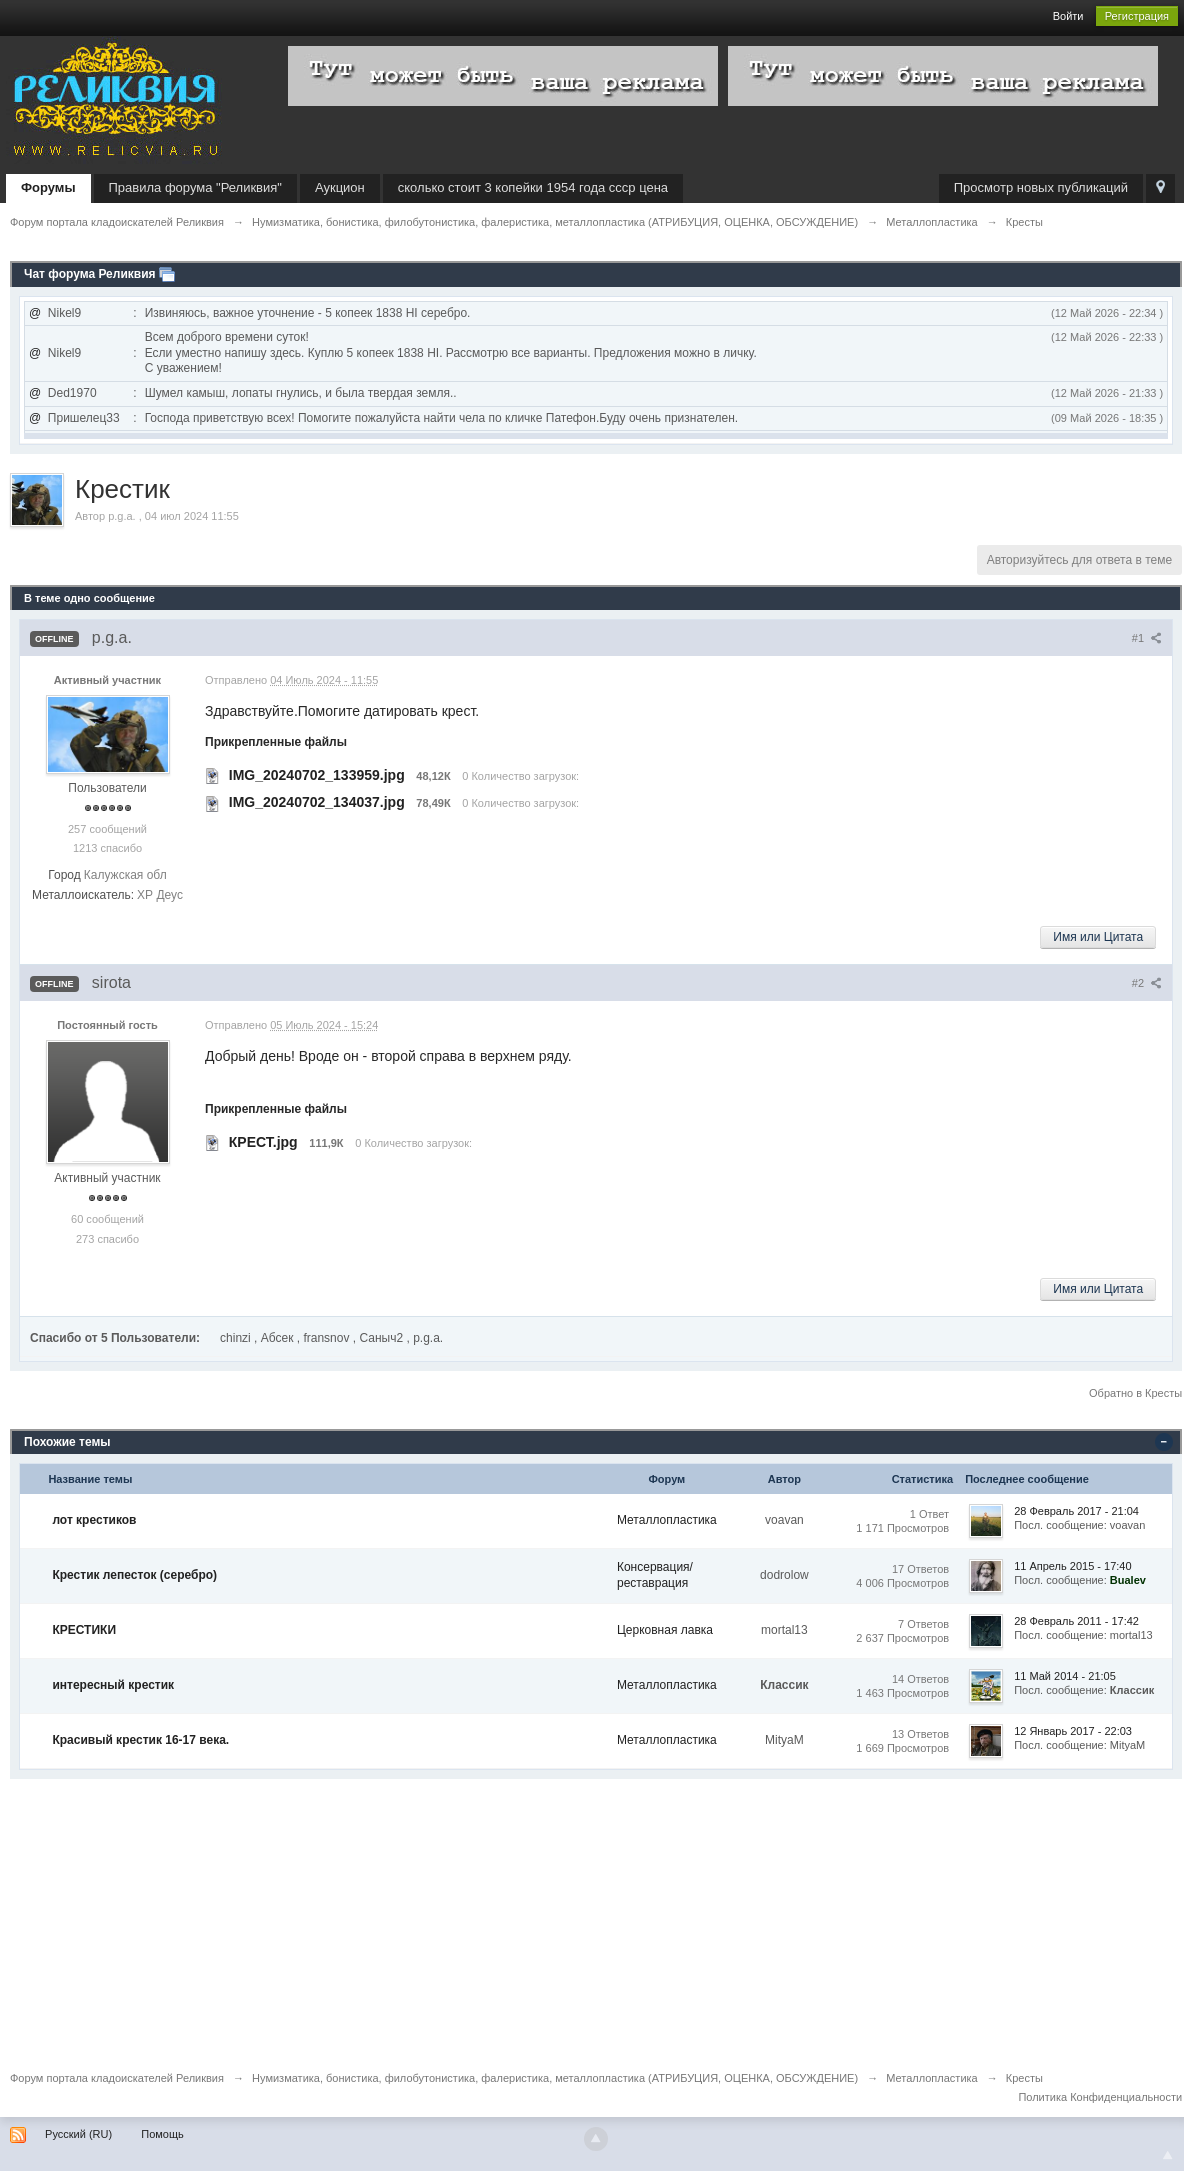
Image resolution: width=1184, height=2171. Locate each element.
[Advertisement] (592, 1919)
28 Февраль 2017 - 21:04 (1076, 1511)
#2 (1147, 983)
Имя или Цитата (1098, 937)
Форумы (48, 187)
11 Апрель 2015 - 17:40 (1072, 1566)
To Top (1168, 2155)
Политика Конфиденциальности (1100, 2097)
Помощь (162, 2134)
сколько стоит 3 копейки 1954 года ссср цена (533, 187)
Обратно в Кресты (1135, 1393)
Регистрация (1137, 16)
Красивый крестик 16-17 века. (140, 1740)
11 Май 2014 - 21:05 (1065, 1676)
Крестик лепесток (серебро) (134, 1575)
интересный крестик (113, 1685)
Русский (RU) (78, 2134)
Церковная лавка (665, 1630)
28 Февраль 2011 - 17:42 (1076, 1621)
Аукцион (340, 187)
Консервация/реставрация (655, 1575)
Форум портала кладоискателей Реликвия (117, 2078)
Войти (1068, 16)
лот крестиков (94, 1520)
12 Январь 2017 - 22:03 (1073, 1731)
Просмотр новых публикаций (1041, 187)
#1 (1147, 638)
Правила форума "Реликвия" (195, 187)
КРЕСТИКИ (84, 1630)
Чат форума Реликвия (90, 274)
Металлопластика (667, 1520)
